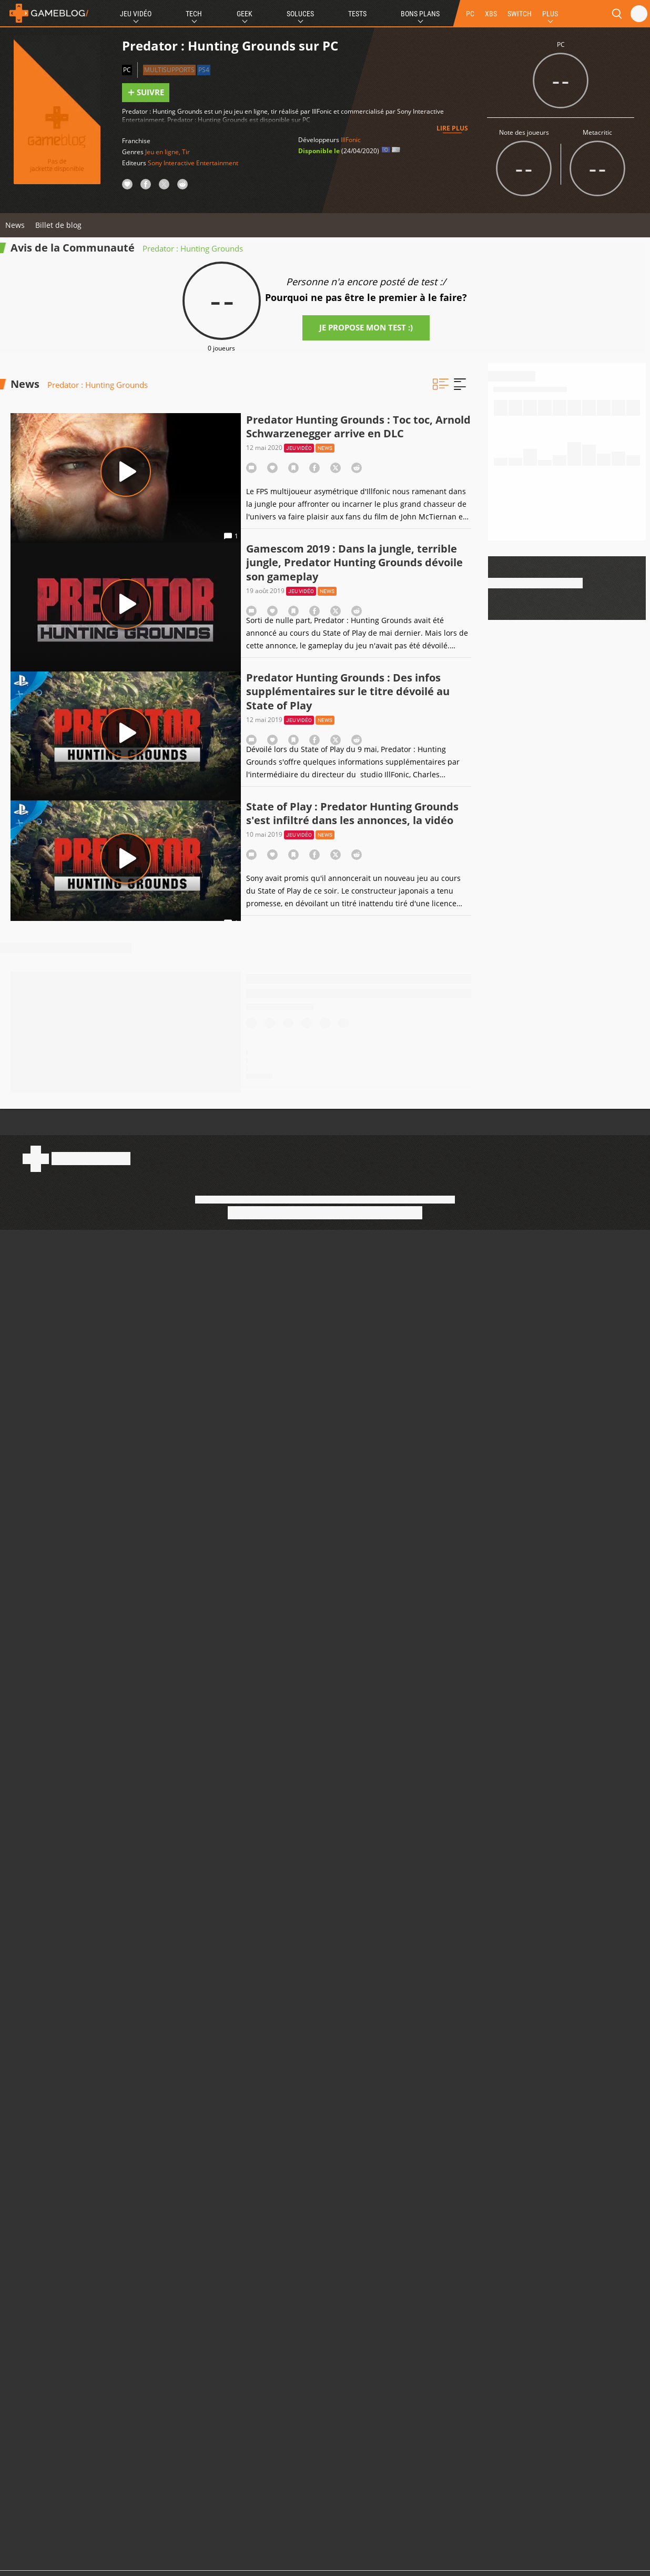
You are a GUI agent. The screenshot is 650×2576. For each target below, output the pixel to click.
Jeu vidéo (299, 448)
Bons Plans (420, 13)
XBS (491, 13)
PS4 (203, 69)
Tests (357, 13)
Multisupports (169, 69)
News (15, 225)
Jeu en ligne (162, 151)
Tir (186, 151)
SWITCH (519, 13)
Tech (194, 13)
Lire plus (452, 128)
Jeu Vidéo (135, 13)
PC (470, 13)
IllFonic (351, 139)
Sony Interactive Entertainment (193, 162)
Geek (244, 13)
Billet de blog (58, 225)
